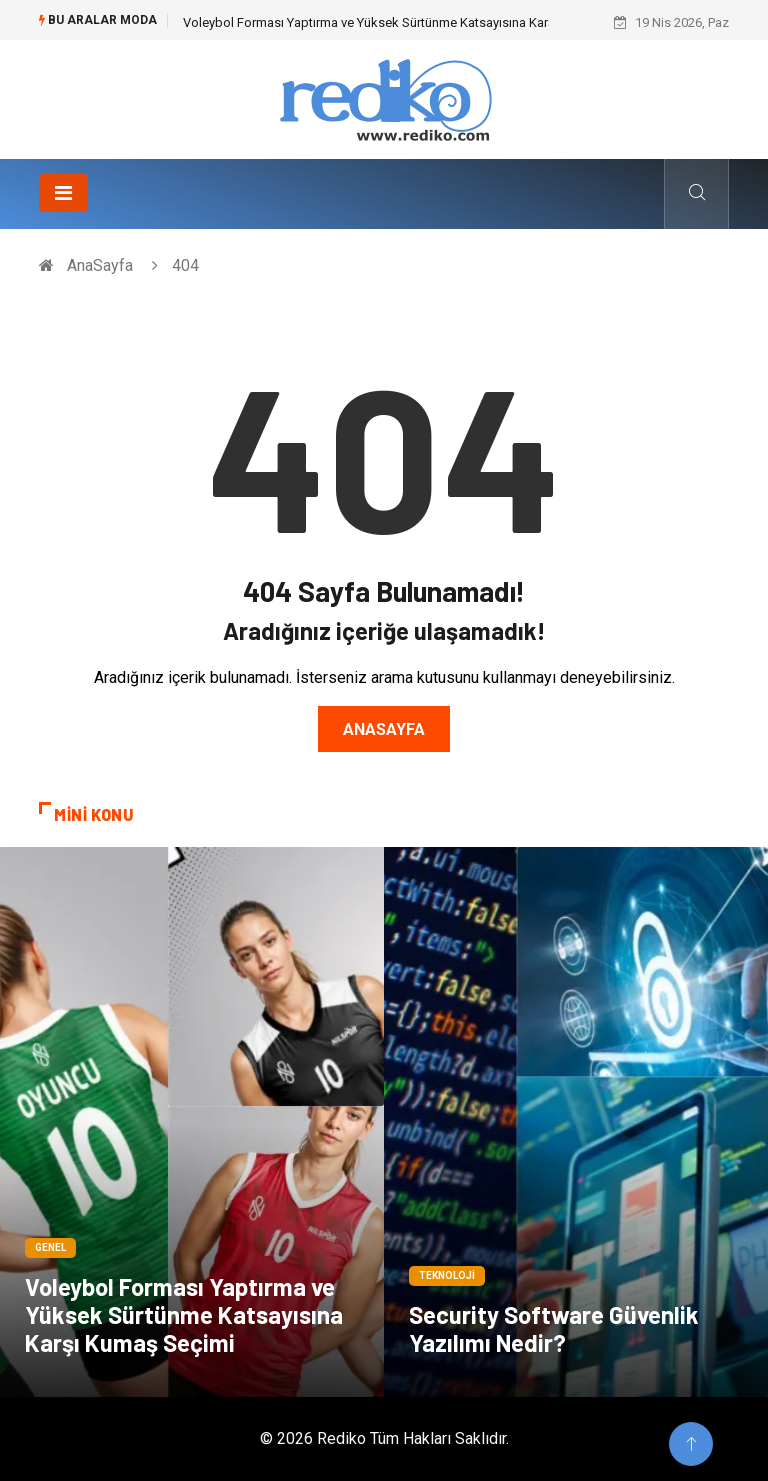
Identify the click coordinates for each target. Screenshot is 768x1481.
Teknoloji (447, 1275)
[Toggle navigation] (63, 193)
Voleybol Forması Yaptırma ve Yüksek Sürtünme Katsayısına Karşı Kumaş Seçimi (413, 22)
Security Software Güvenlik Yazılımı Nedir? (554, 1328)
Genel (50, 1247)
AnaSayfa (100, 265)
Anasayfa (384, 729)
